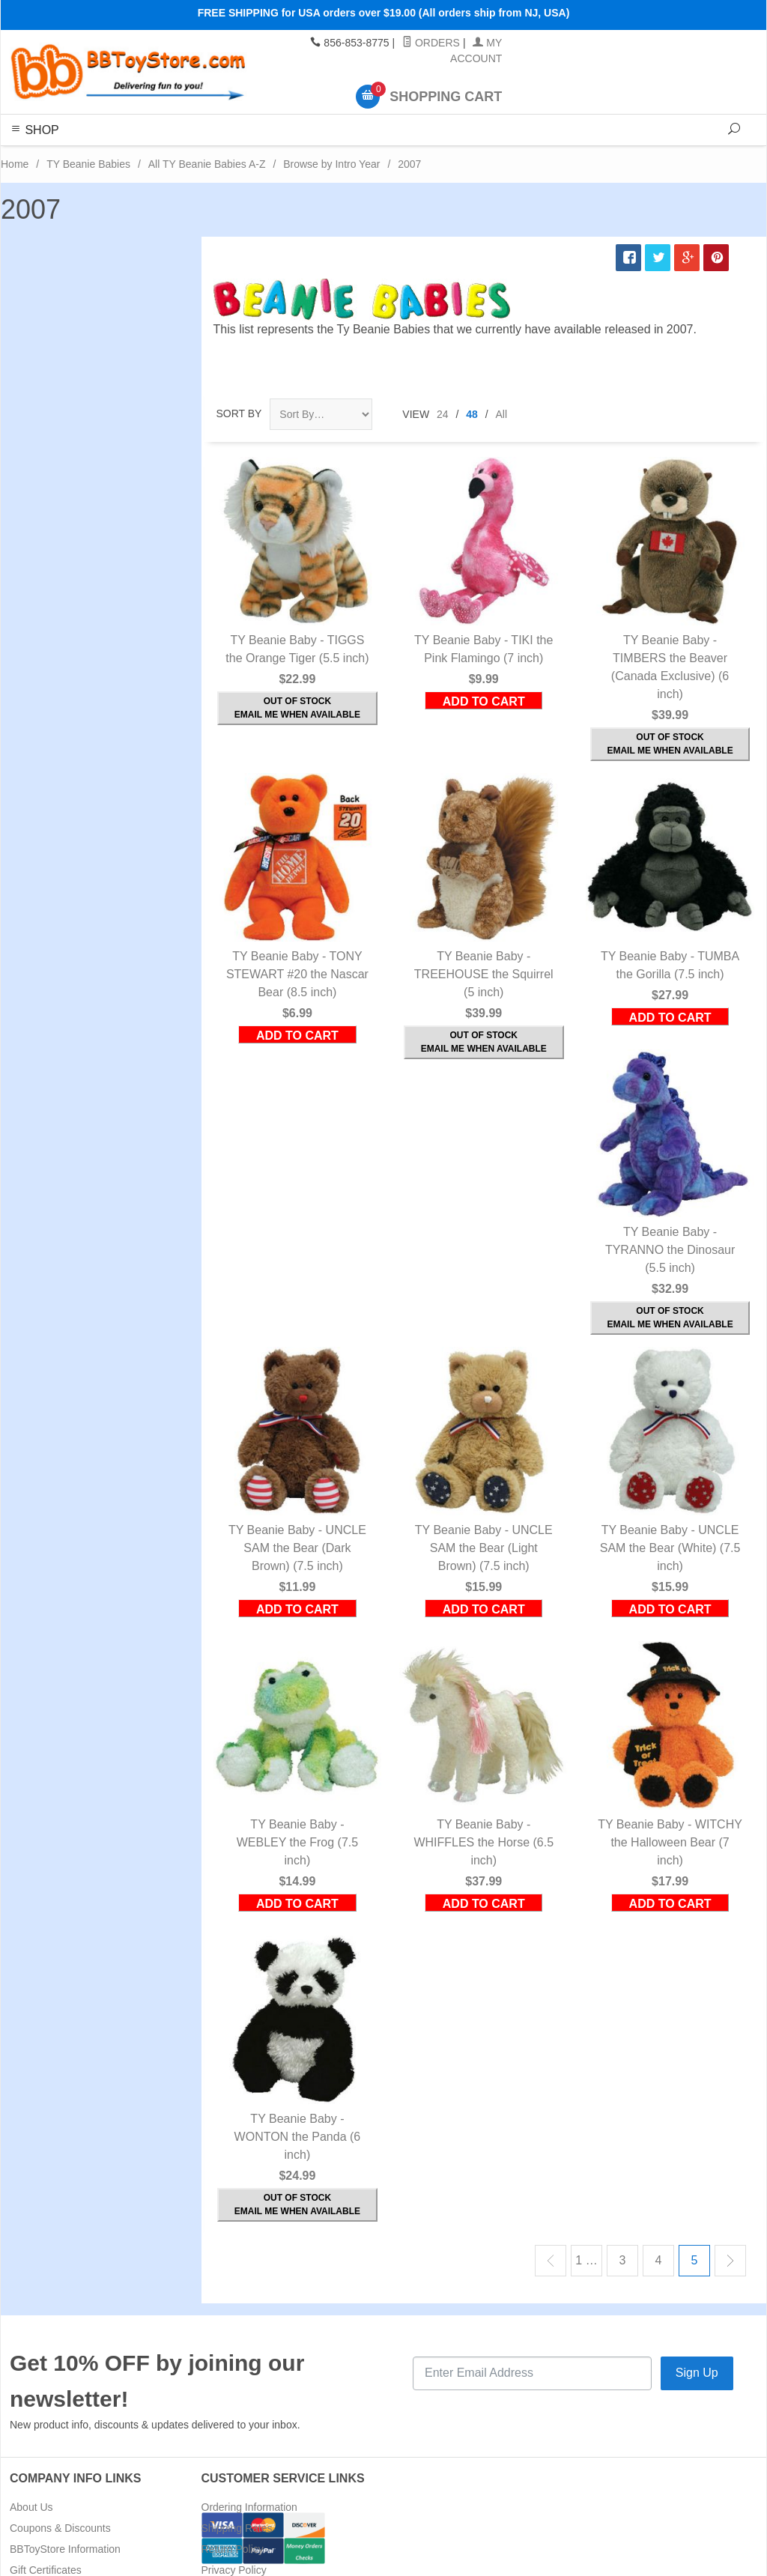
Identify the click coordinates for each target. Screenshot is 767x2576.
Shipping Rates (237, 2528)
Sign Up (697, 2372)
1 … (586, 2260)
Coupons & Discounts (60, 2528)
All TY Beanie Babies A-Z (207, 164)
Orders (431, 43)
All (502, 414)
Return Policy (232, 2549)
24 (443, 414)
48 (472, 414)
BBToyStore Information (65, 2549)
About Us (31, 2507)
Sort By (239, 413)
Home (14, 164)
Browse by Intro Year (331, 164)
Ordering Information (249, 2507)
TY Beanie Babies (88, 164)
